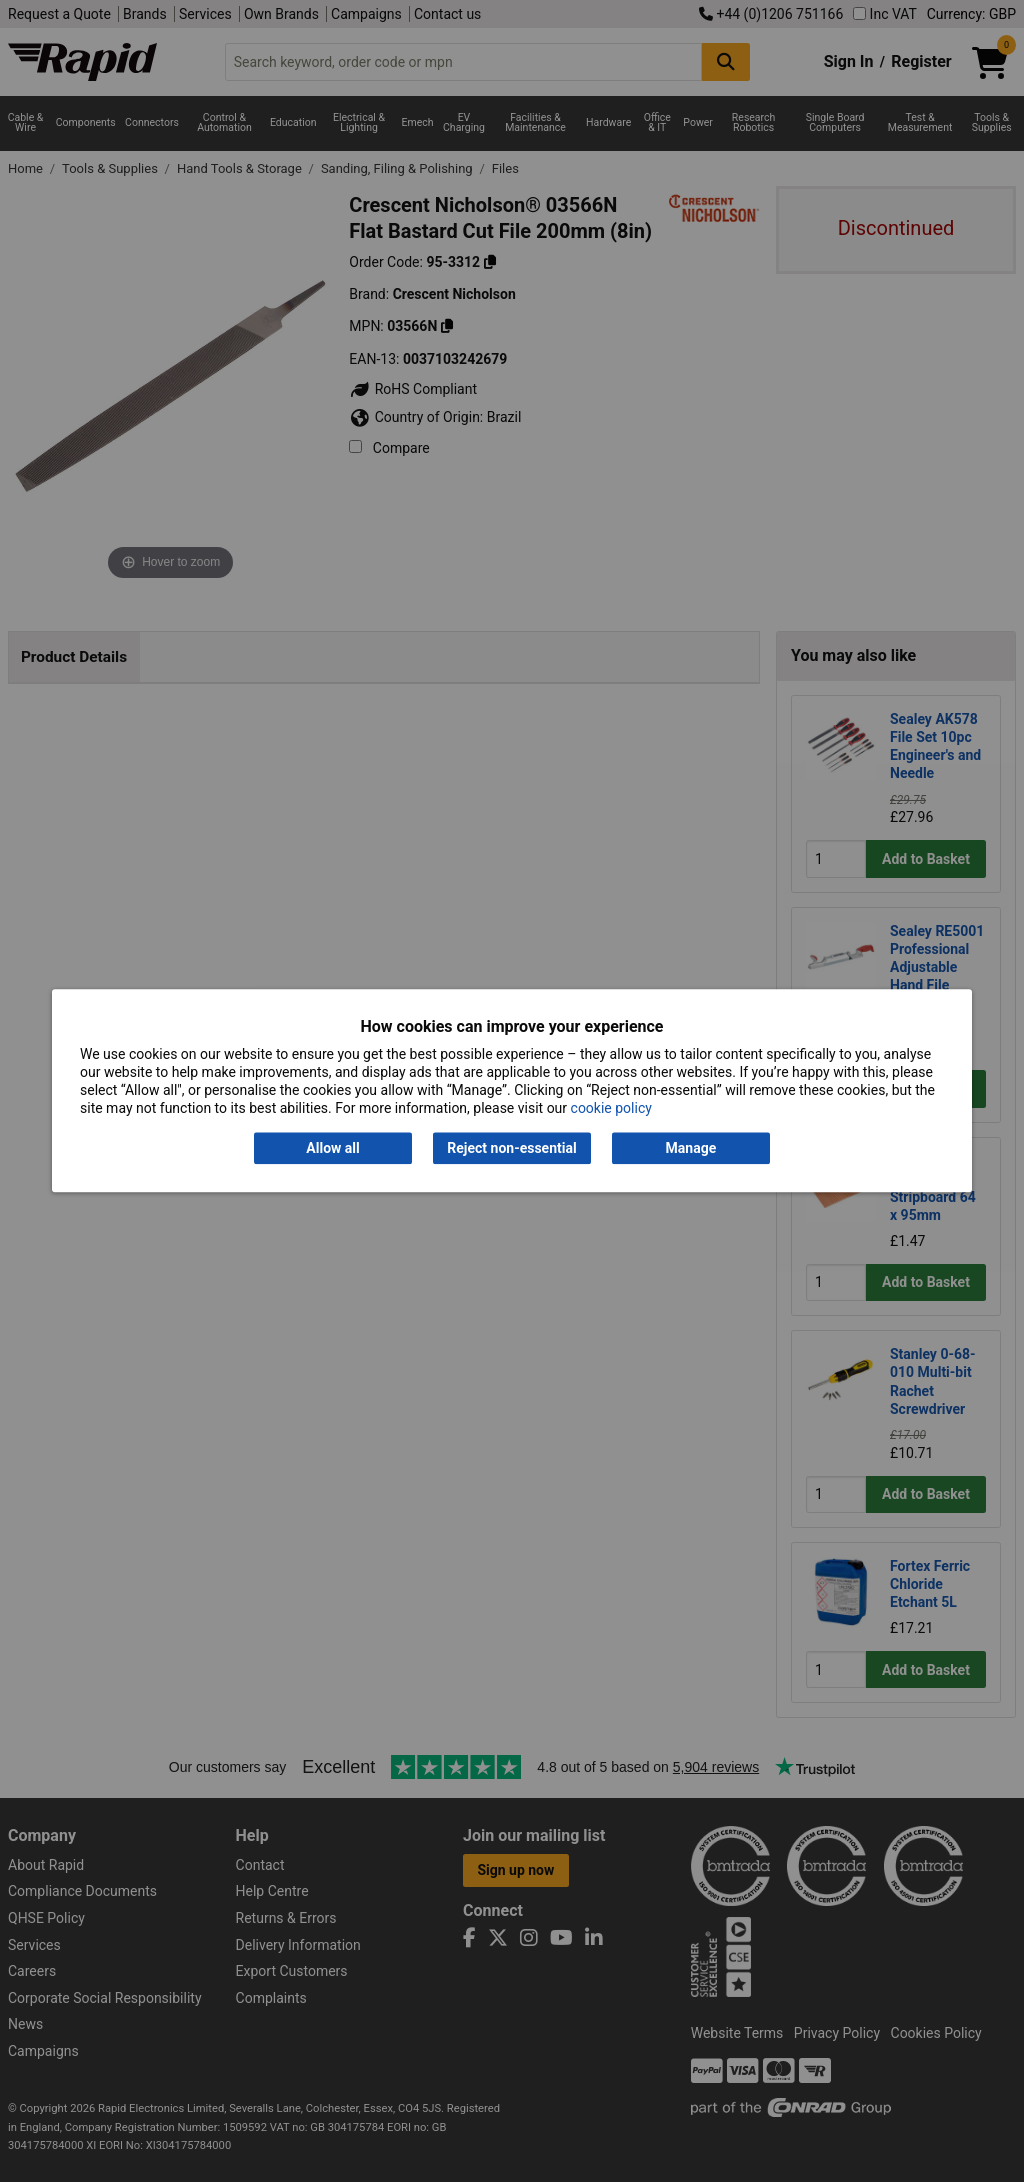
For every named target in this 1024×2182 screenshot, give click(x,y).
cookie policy (611, 1109)
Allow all (332, 1148)
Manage (691, 1148)
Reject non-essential (511, 1148)
